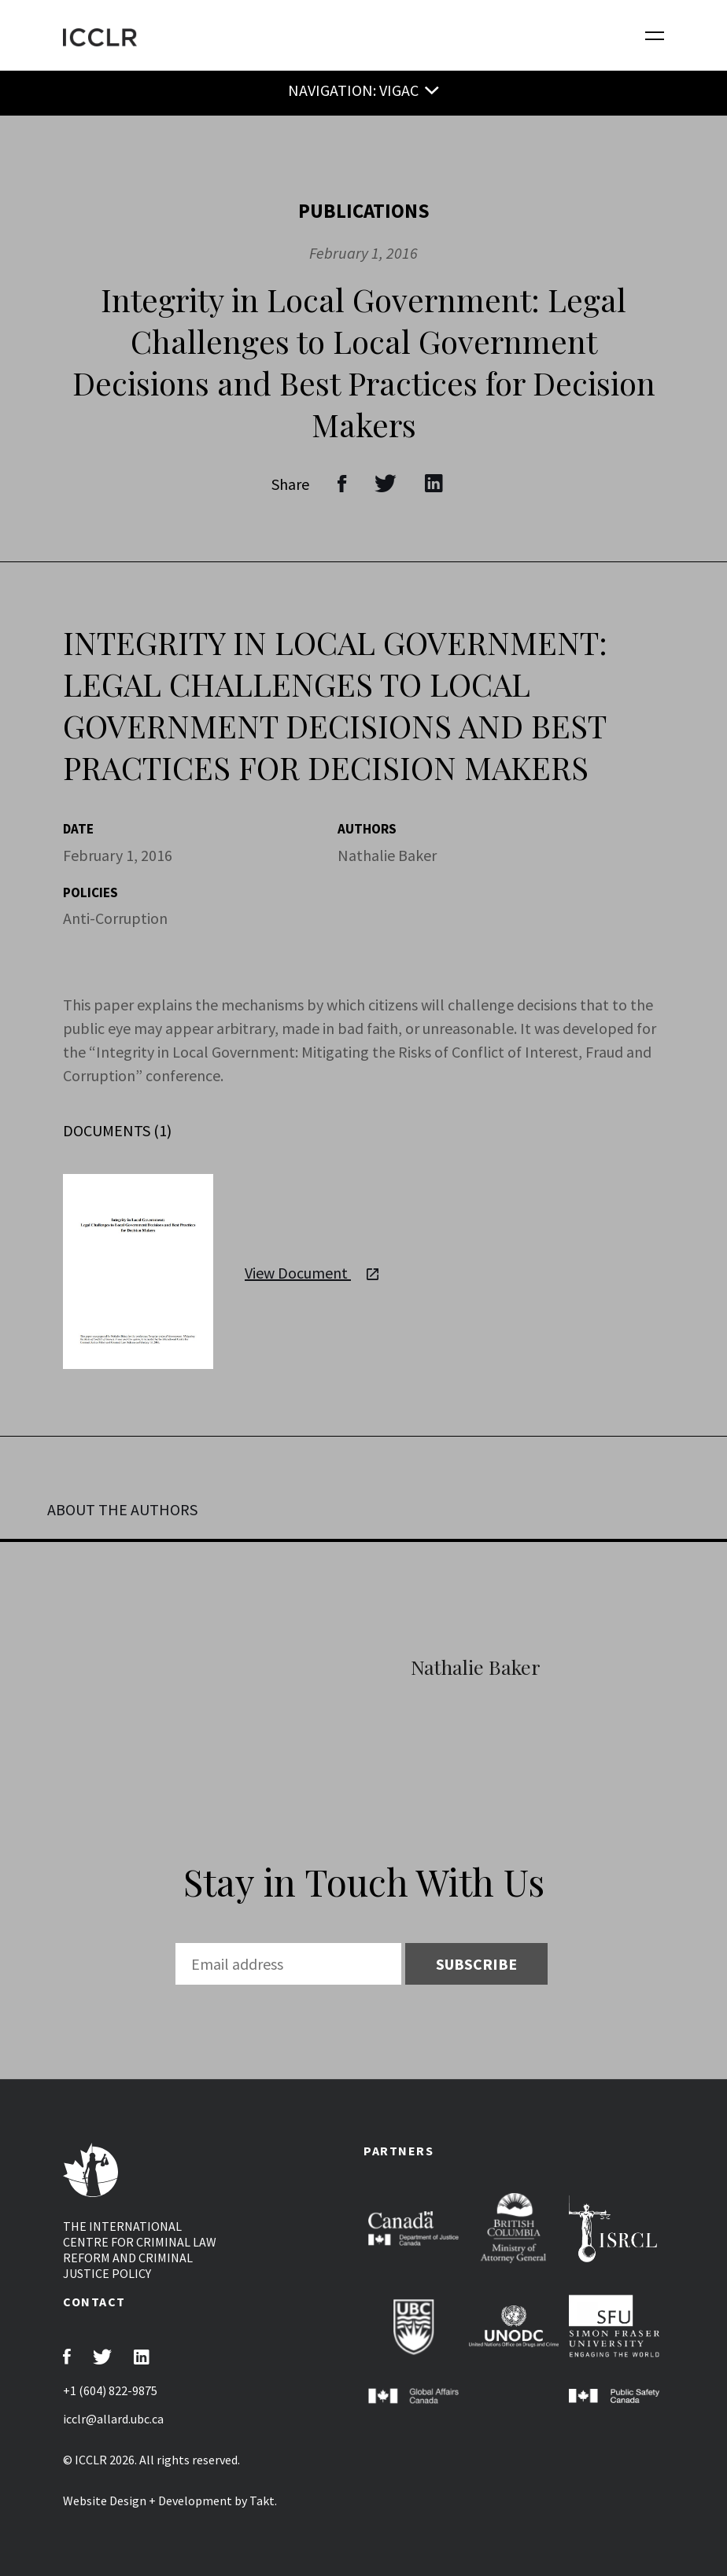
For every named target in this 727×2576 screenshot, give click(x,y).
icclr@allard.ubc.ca (113, 2419)
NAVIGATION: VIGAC (353, 90)
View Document (311, 1272)
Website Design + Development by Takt (169, 2500)
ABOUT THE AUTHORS (122, 1509)
